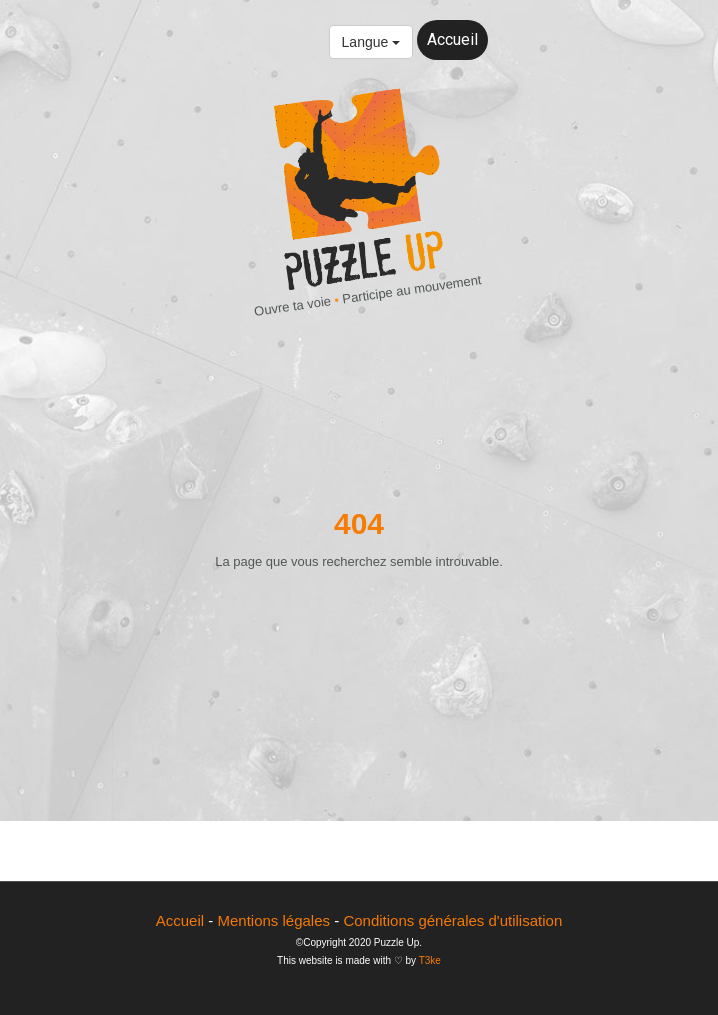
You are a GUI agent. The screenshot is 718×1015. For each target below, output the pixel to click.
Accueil (452, 39)
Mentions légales (273, 920)
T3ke (430, 960)
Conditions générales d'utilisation (452, 920)
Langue (371, 42)
